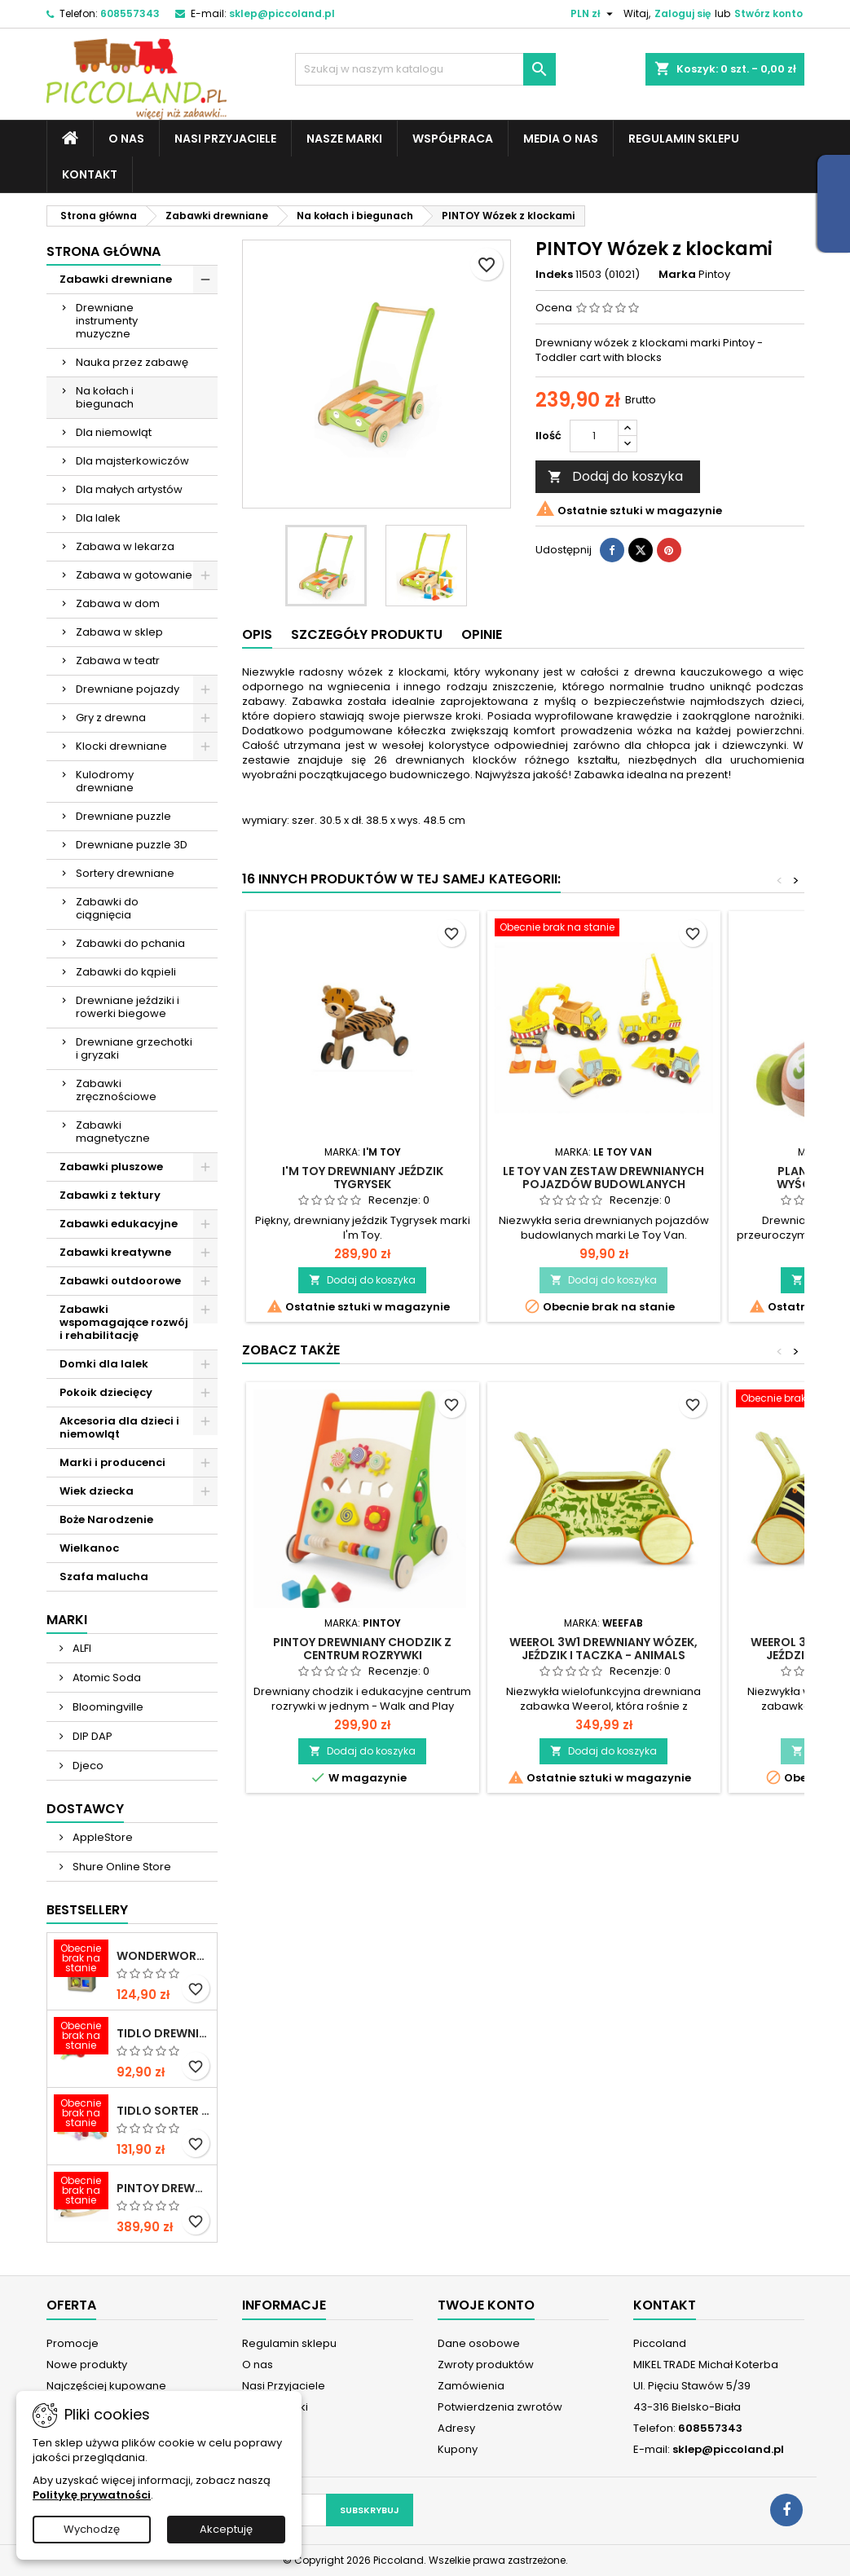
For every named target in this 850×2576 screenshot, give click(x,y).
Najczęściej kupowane (106, 2385)
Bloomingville (106, 1707)
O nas (126, 138)
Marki (66, 1619)
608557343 (130, 13)
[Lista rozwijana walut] (593, 14)
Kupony (458, 2449)
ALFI (80, 1648)
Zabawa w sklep (119, 632)
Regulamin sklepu (683, 138)
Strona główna (103, 251)
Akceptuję (226, 2529)
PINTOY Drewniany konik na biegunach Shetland (163, 2188)
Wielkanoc (89, 1548)
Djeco (86, 1765)
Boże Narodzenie (106, 1519)
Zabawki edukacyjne (118, 1223)
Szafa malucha (103, 1576)
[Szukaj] (425, 69)
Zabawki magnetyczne (113, 1131)
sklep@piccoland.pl (282, 13)
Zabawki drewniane (115, 279)
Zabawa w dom (118, 603)
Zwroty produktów (486, 2364)
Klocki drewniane (121, 746)
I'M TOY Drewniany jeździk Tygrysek (362, 1177)
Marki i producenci (112, 1462)
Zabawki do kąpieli (126, 972)
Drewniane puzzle (123, 816)
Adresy (456, 2428)
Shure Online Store (120, 1866)
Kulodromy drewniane (105, 781)
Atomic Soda (105, 1677)
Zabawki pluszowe (111, 1166)
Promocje (72, 2343)
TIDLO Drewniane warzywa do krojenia (163, 2033)
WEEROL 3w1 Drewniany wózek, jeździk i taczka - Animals (603, 1648)
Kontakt (89, 174)
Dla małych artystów (129, 489)
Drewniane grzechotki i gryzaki (134, 1048)
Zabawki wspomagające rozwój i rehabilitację (123, 1322)
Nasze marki (344, 138)
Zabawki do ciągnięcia (107, 908)
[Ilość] (594, 436)
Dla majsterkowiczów (132, 461)
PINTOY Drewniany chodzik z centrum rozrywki (362, 1648)
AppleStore (101, 1837)
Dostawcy (85, 1808)
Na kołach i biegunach (105, 397)
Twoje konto (486, 2305)
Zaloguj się (682, 13)
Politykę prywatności (92, 2495)
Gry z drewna (111, 717)
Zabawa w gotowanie (134, 575)
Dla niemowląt (114, 432)
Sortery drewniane (125, 873)
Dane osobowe (479, 2343)
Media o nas (560, 138)
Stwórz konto (768, 13)
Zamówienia (471, 2385)
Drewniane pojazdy (127, 689)
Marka (677, 274)
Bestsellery (87, 1909)
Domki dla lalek (103, 1364)
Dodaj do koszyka (615, 476)
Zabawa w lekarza (125, 546)
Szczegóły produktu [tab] (367, 634)
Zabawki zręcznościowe (116, 1090)
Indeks (554, 274)
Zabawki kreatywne (115, 1252)
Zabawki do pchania (130, 943)
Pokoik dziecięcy (105, 1392)
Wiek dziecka (96, 1491)
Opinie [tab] (481, 634)
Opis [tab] (257, 634)
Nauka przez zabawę (132, 362)
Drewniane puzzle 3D (131, 844)
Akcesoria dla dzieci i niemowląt (119, 1427)
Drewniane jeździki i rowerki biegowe (127, 1007)
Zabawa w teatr (118, 660)
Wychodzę (92, 2529)
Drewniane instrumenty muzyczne (107, 320)
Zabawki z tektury (110, 1195)
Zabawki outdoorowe (120, 1280)
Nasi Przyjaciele (225, 138)
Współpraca (452, 138)
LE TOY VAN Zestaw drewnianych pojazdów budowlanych (603, 1177)
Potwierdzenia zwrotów (500, 2407)
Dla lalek (98, 518)
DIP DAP (91, 1736)
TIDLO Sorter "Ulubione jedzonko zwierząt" (163, 2110)
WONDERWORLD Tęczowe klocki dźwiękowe (163, 1955)
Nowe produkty (86, 2364)
